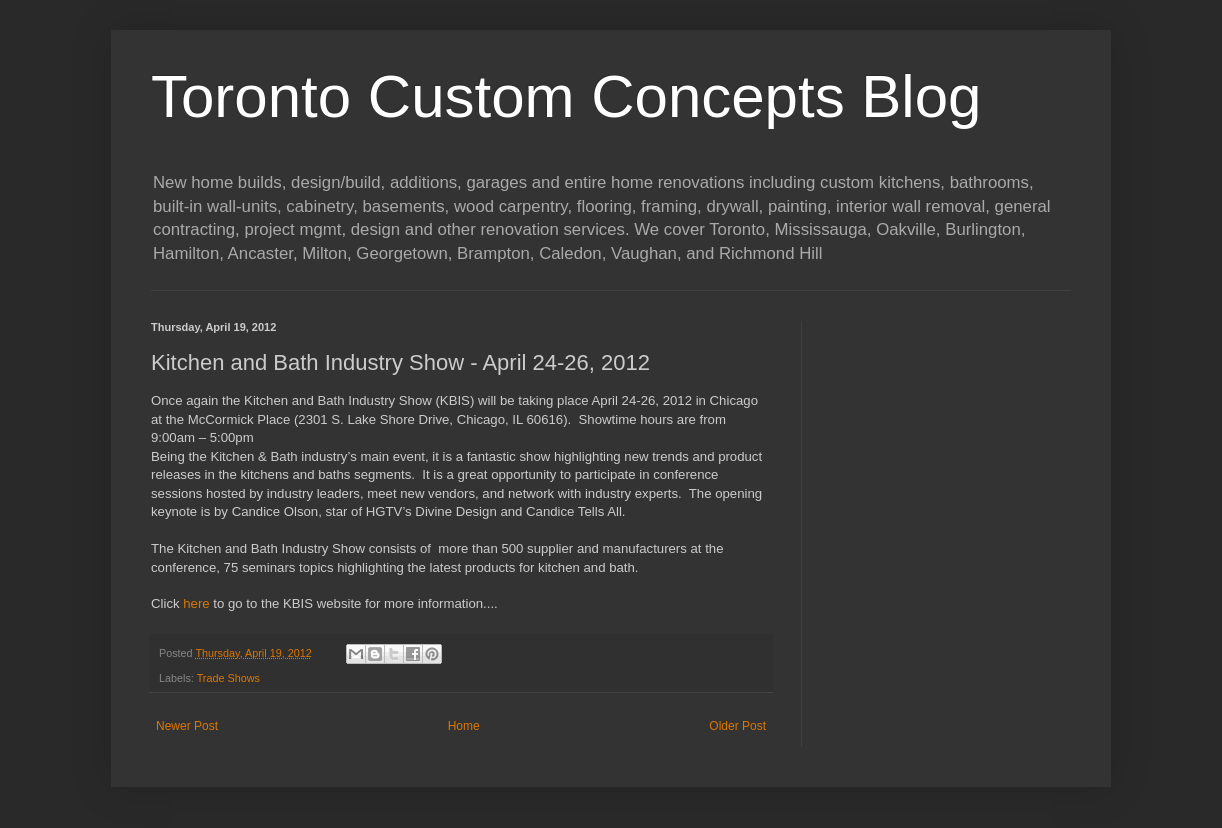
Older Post (737, 726)
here (196, 603)
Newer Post (187, 726)
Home (464, 726)
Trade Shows (228, 678)
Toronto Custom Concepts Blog (566, 96)
